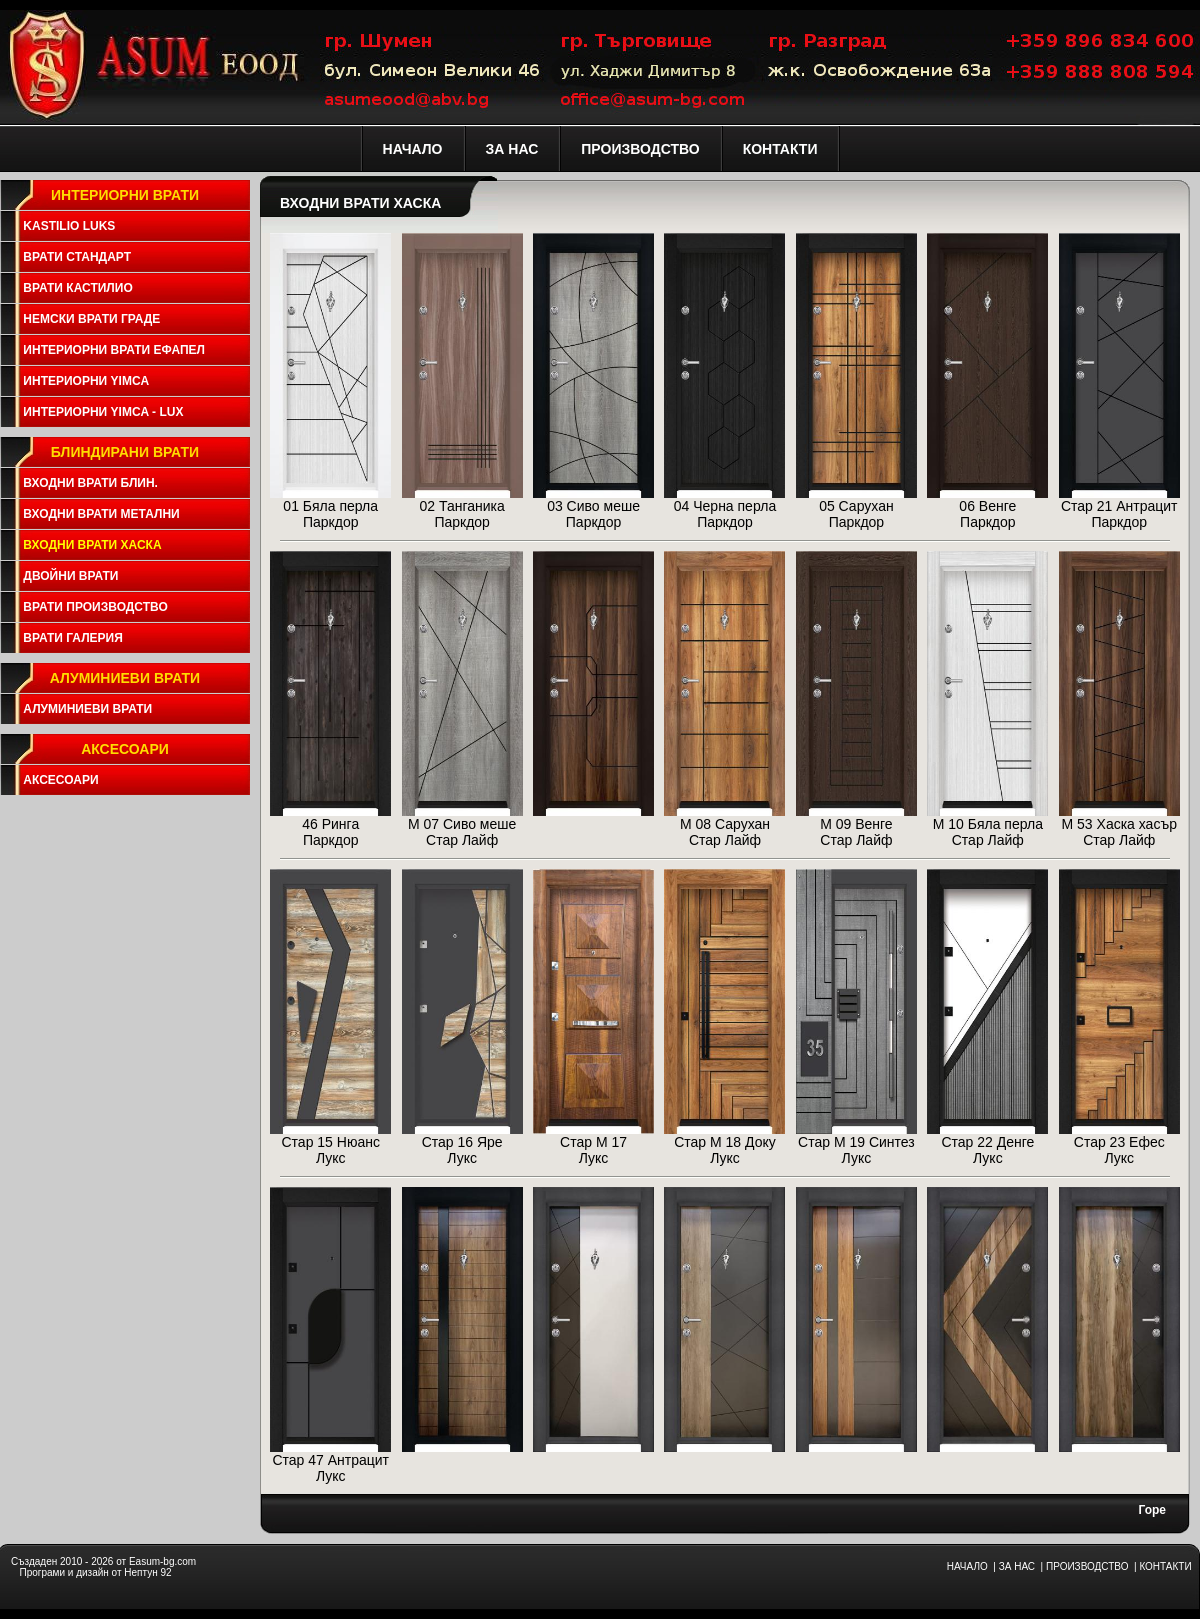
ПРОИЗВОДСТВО (1087, 1566)
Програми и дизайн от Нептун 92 (95, 1572)
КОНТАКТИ (1165, 1566)
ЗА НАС (1017, 1566)
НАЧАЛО (967, 1566)
